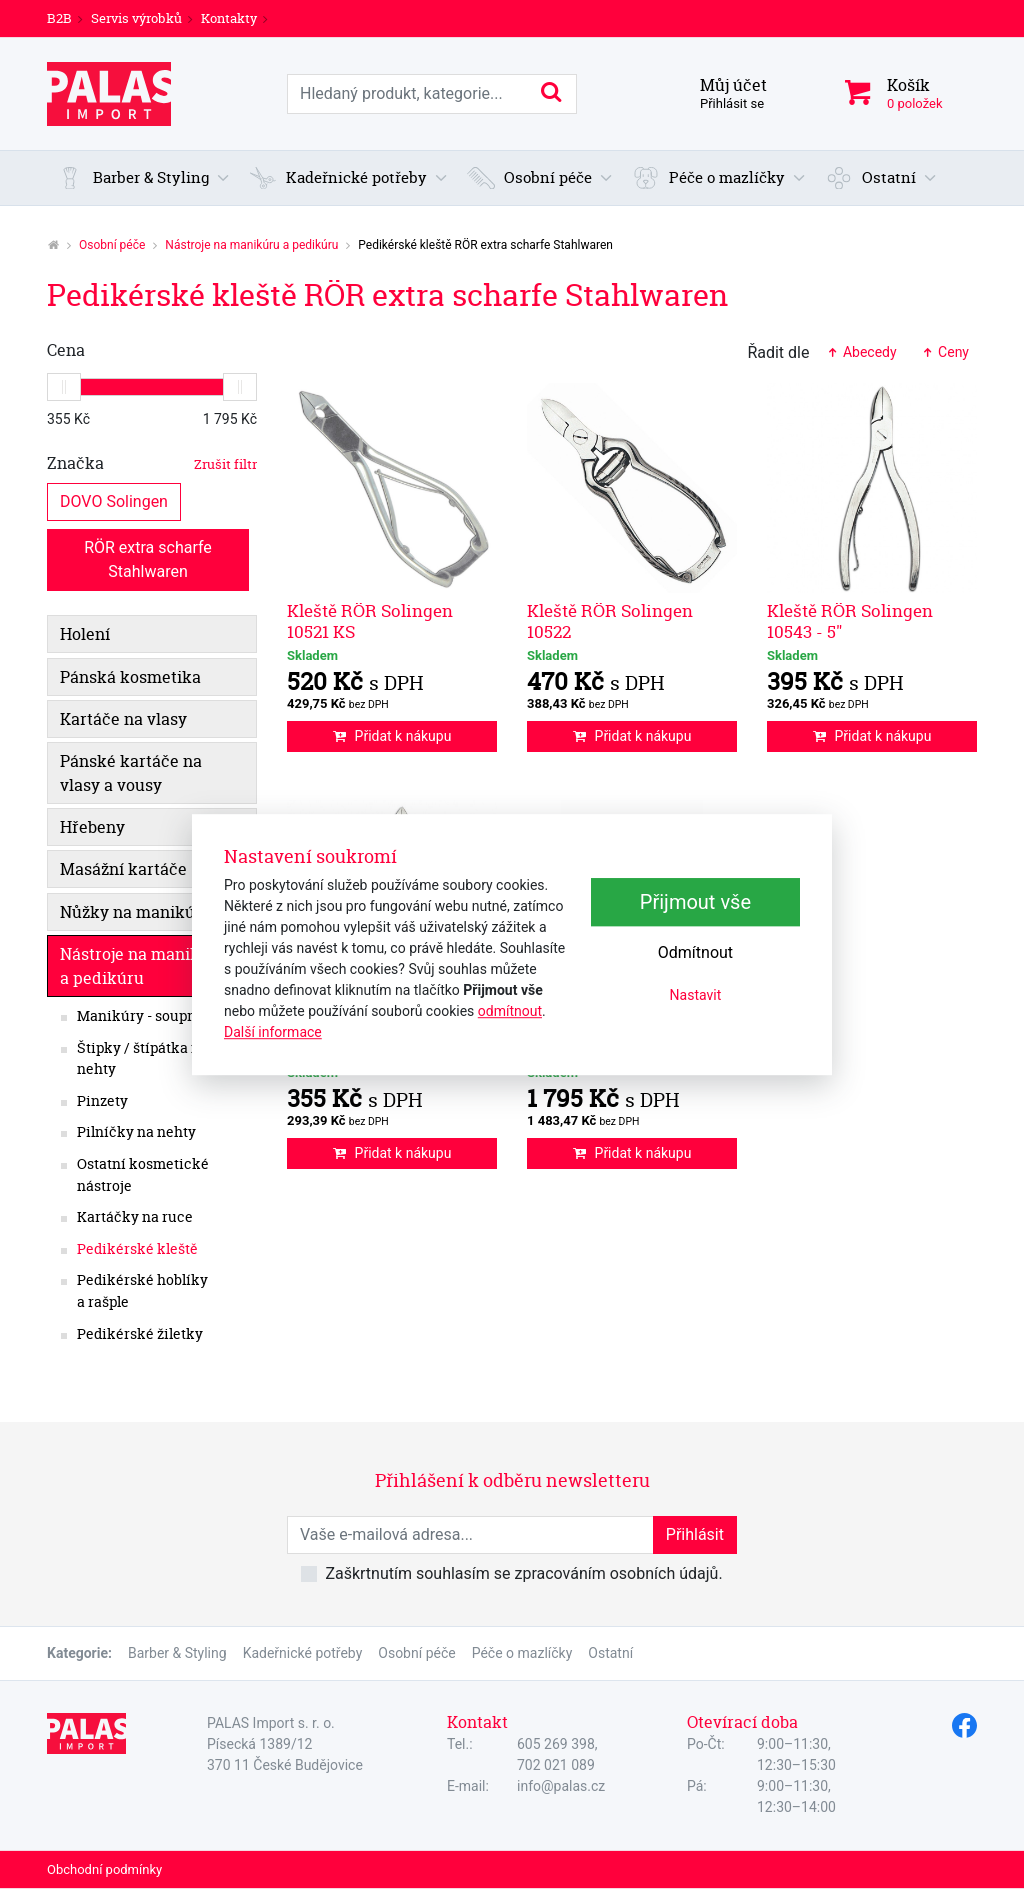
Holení (85, 634)
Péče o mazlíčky (522, 1653)
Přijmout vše (695, 902)
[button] (143, 178)
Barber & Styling (177, 1653)
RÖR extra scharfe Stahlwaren (150, 558)
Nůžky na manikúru (136, 912)
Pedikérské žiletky (140, 1334)
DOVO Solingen (114, 500)
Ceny (945, 352)
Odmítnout (695, 952)
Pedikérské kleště (137, 1249)
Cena (66, 350)
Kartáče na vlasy (123, 719)
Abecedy (860, 352)
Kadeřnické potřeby (303, 1653)
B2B (59, 18)
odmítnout (510, 1011)
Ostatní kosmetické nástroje (143, 1175)
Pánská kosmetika (130, 677)
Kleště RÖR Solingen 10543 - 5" (850, 620)
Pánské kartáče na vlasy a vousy (131, 773)
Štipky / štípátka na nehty (142, 1059)
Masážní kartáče (123, 869)
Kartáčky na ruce (135, 1217)
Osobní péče (112, 245)
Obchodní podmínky (104, 1869)
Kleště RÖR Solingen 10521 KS (370, 620)
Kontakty (229, 18)
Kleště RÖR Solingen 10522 (610, 620)
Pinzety (102, 1101)
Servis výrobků (136, 18)
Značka (152, 463)
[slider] (64, 387)
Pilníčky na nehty (136, 1132)
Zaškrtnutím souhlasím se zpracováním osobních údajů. (523, 1573)
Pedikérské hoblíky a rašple (142, 1291)
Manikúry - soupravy (147, 1016)
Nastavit (696, 995)
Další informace (273, 1032)
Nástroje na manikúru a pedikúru (251, 245)
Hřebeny (92, 827)
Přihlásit (695, 1534)
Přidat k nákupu (392, 736)
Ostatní (610, 1653)
